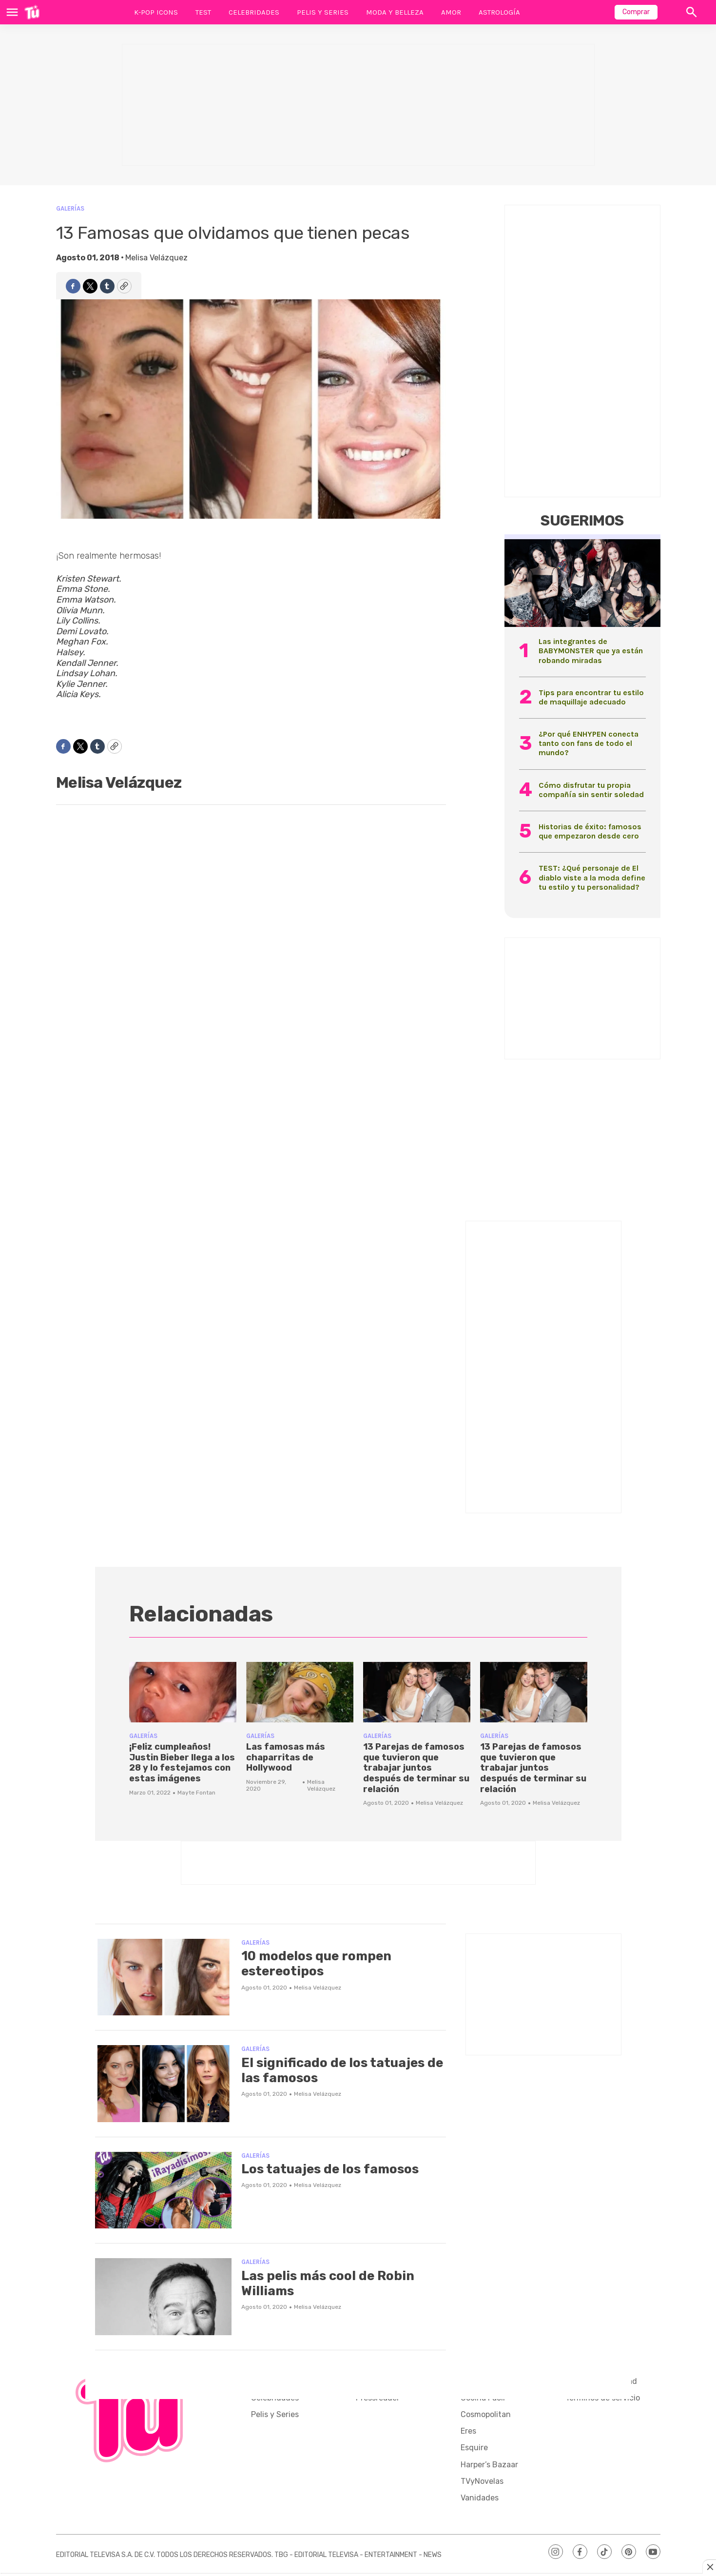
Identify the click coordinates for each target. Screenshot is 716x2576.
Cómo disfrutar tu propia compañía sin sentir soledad (591, 790)
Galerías (70, 208)
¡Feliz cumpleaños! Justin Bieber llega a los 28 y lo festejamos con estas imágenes (182, 1762)
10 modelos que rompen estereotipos (316, 1964)
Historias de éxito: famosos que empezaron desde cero (590, 831)
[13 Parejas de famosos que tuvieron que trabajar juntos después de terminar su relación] (416, 1692)
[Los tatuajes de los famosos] (163, 2190)
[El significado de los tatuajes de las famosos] (163, 2083)
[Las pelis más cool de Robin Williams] (163, 2296)
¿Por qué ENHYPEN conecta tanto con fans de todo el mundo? (589, 743)
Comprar (636, 12)
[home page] (31, 12)
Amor (451, 12)
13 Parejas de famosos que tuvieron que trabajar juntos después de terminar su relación (416, 1767)
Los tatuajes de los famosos (330, 2169)
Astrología (499, 12)
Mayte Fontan (196, 1792)
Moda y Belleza (395, 12)
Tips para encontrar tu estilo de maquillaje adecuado (591, 697)
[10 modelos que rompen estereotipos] (163, 1977)
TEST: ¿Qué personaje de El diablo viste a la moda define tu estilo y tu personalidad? (592, 877)
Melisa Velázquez (156, 257)
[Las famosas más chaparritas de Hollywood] (299, 1692)
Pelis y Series (322, 12)
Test (203, 12)
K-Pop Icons (156, 12)
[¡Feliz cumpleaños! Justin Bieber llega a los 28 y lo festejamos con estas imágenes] (182, 1692)
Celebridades (254, 12)
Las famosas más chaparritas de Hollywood (285, 1757)
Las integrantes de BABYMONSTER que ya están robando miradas (591, 650)
